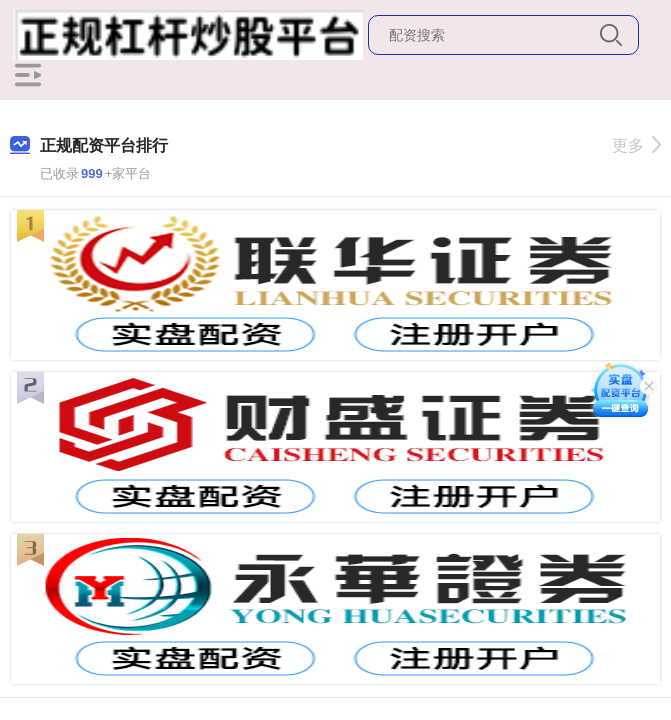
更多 (636, 145)
